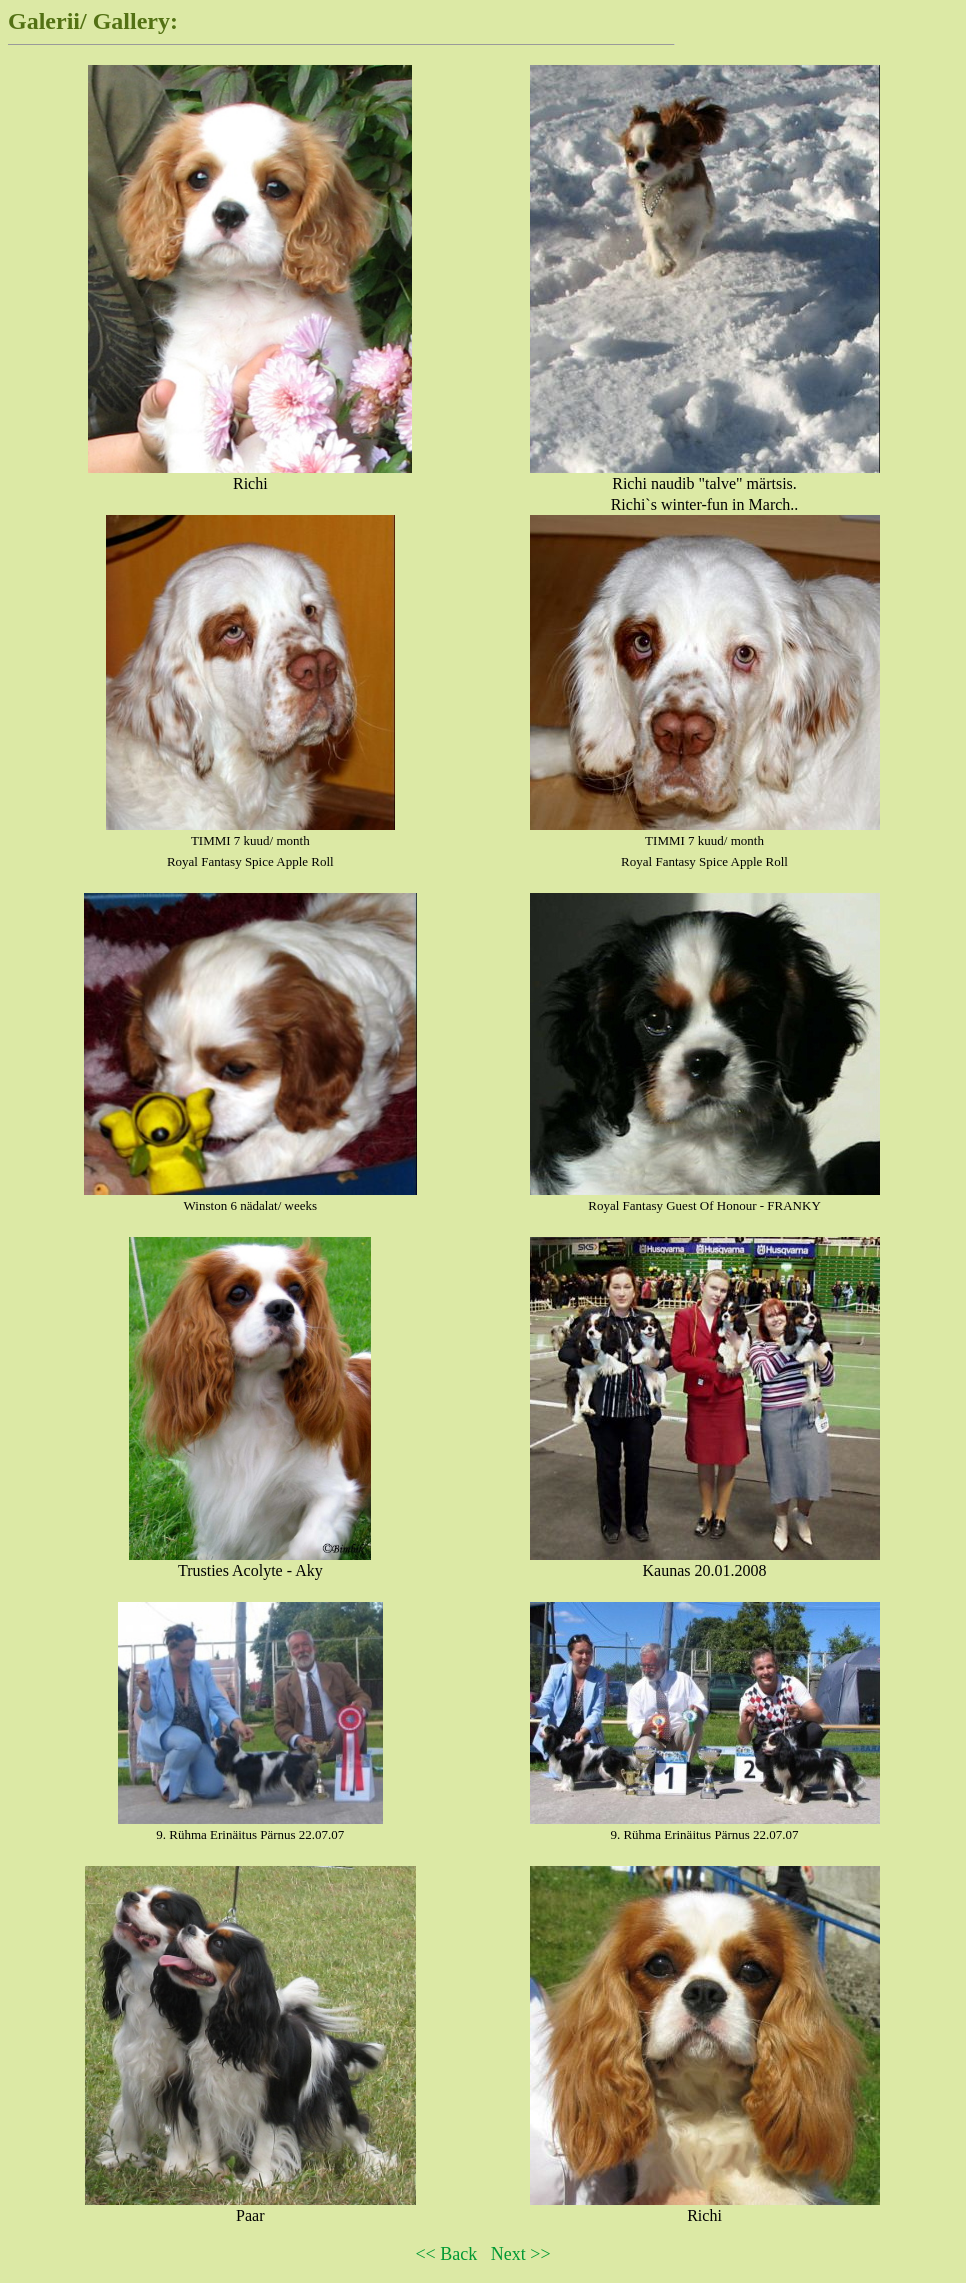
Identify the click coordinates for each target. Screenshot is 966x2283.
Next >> (521, 2254)
